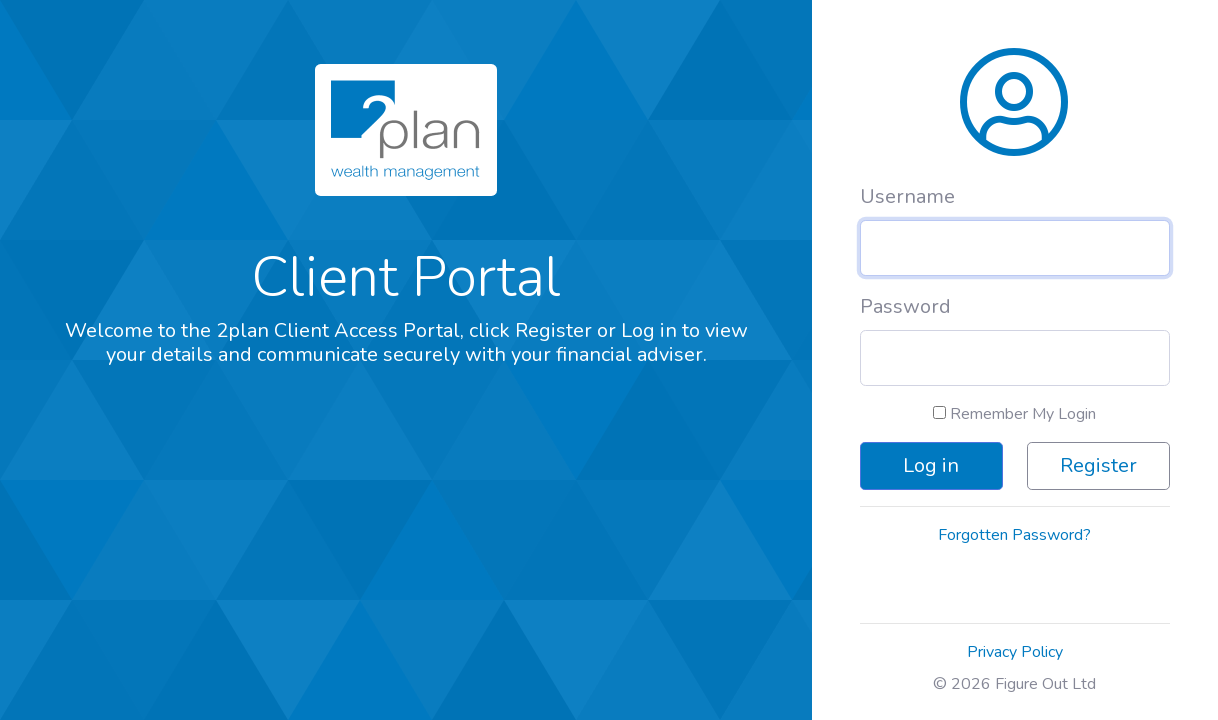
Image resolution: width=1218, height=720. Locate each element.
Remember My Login (1014, 414)
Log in (931, 465)
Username (907, 196)
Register (1098, 465)
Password (905, 306)
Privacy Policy (1015, 652)
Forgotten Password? (1014, 535)
